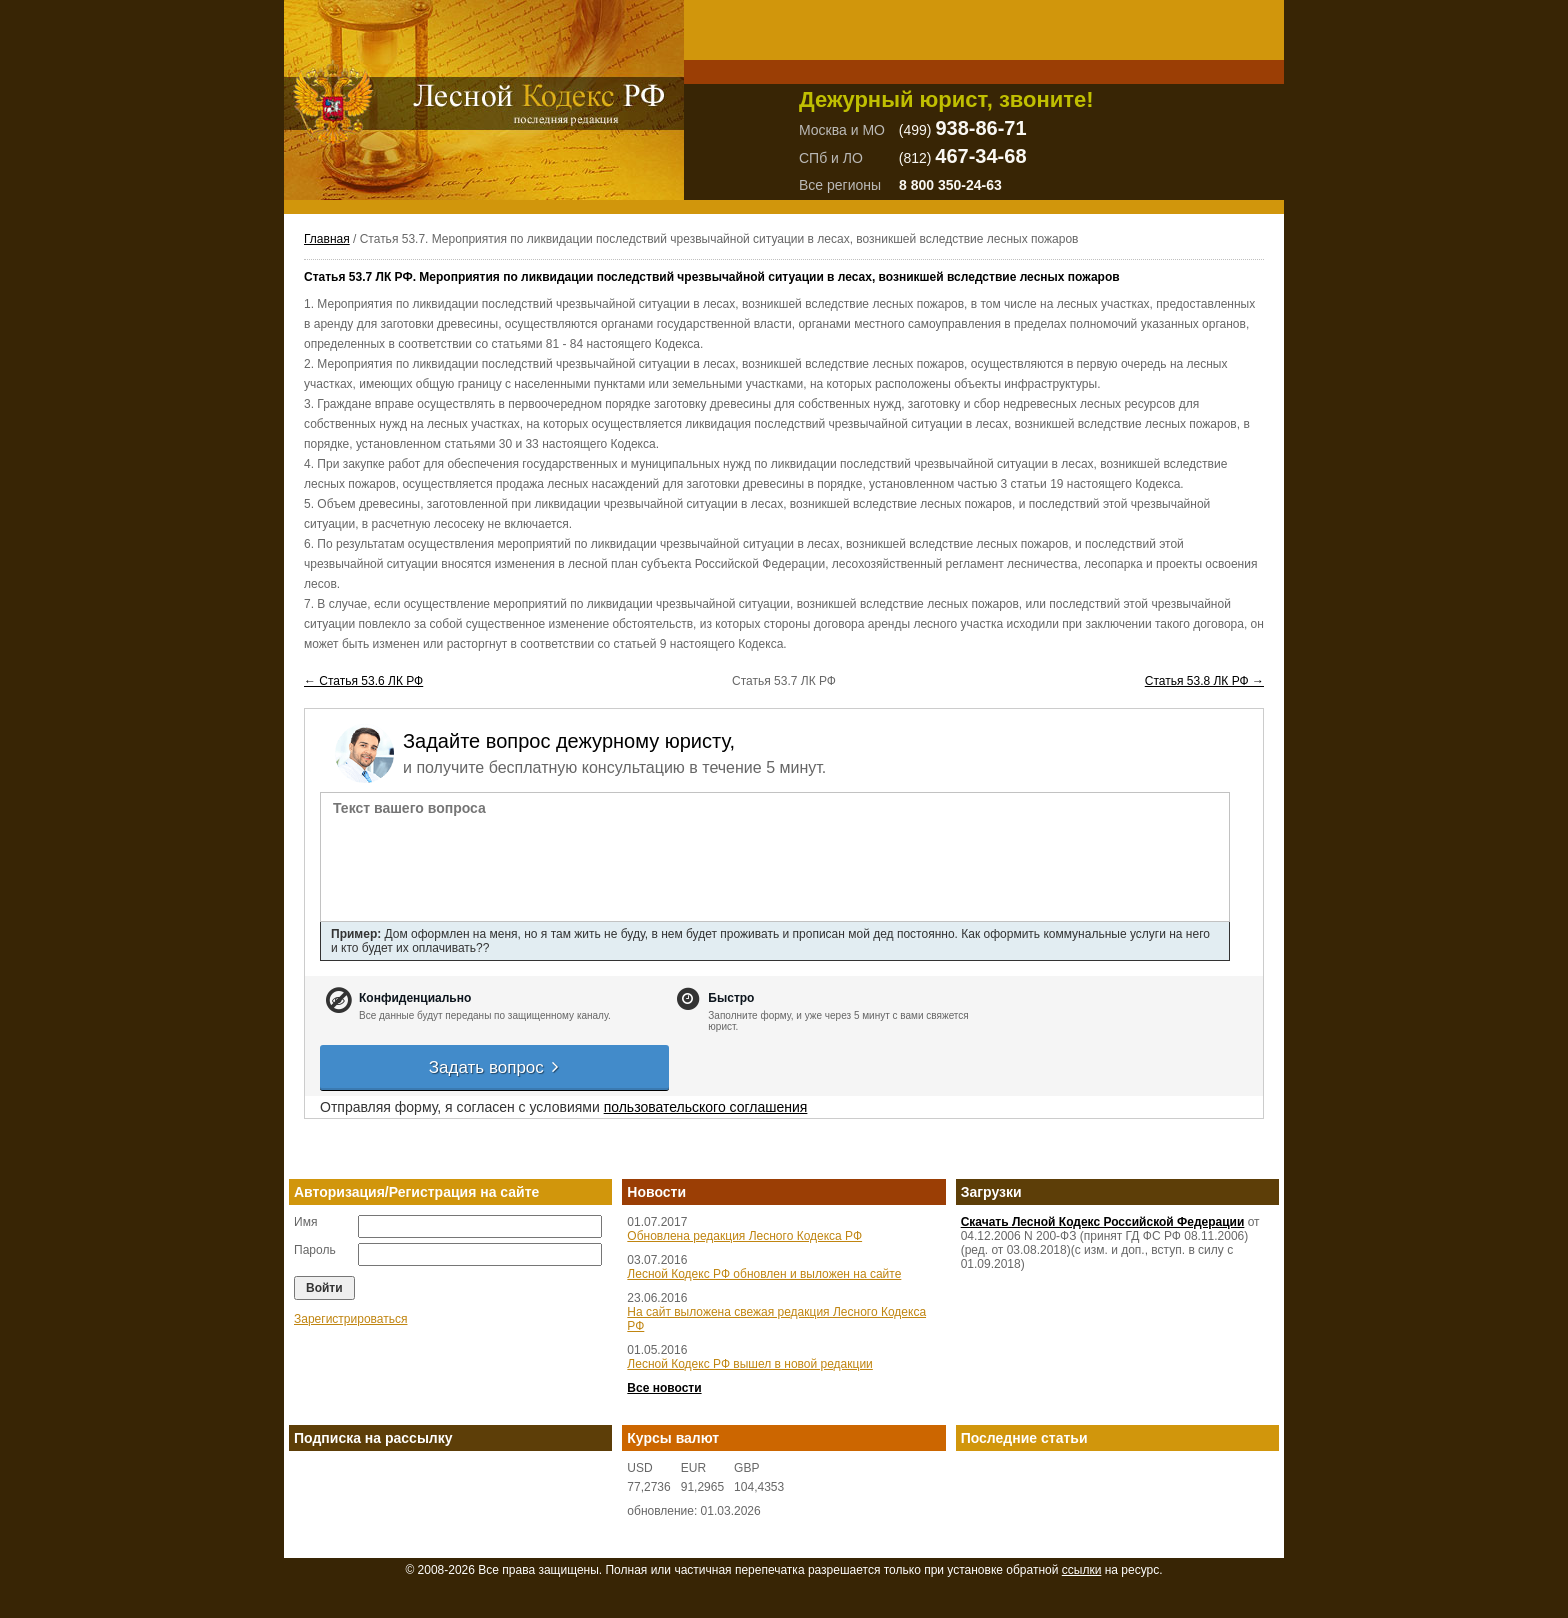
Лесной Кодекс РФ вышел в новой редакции (750, 1364)
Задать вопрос (495, 1067)
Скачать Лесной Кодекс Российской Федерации (1103, 1222)
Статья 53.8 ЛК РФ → (1204, 681)
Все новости (664, 1388)
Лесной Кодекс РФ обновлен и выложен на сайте (764, 1274)
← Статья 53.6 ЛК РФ (363, 681)
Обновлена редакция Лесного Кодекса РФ (744, 1236)
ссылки (1082, 1570)
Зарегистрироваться (350, 1319)
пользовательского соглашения (706, 1107)
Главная (327, 239)
